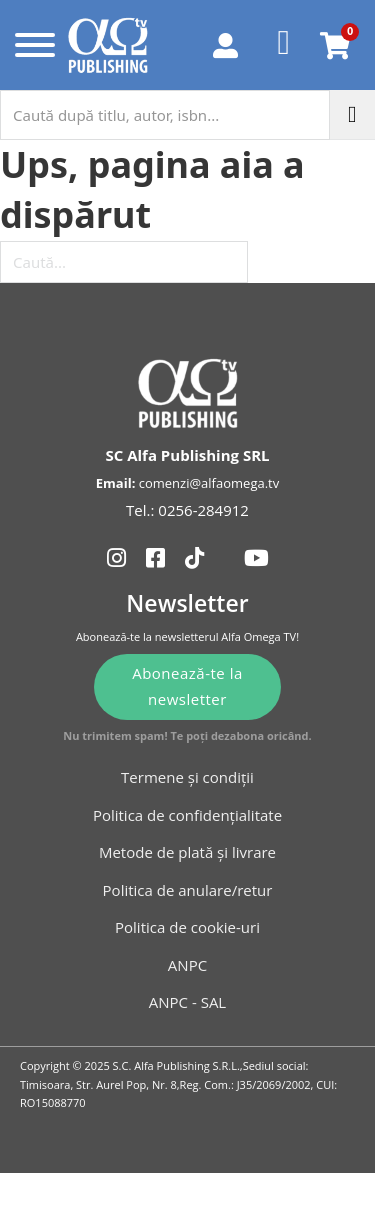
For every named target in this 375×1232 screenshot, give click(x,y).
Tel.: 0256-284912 (187, 510)
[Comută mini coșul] (335, 45)
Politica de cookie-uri (187, 927)
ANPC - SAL (187, 1002)
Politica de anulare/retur (188, 890)
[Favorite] (284, 45)
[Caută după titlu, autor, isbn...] (165, 115)
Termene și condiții (187, 777)
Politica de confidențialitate (187, 815)
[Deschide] (30, 45)
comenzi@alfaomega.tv (209, 483)
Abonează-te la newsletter (187, 686)
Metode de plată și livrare (187, 852)
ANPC (187, 965)
